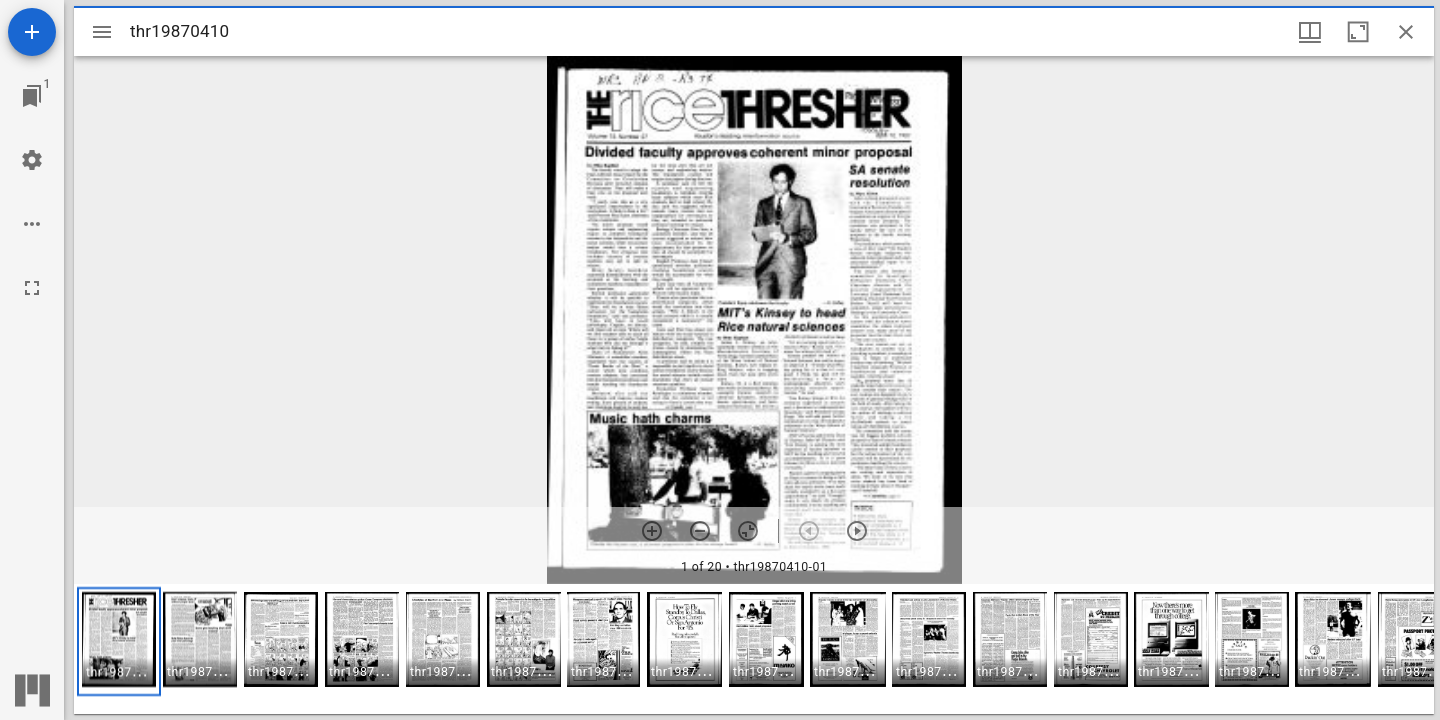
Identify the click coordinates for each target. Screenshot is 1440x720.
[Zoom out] (700, 531)
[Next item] (857, 531)
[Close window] (1406, 32)
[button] (119, 641)
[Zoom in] (652, 531)
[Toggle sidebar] (102, 32)
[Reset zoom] (748, 531)
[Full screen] (32, 288)
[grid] (754, 649)
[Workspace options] (32, 224)
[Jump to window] (32, 96)
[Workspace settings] (32, 160)
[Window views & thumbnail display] (1310, 32)
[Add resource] (32, 32)
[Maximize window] (1358, 32)
